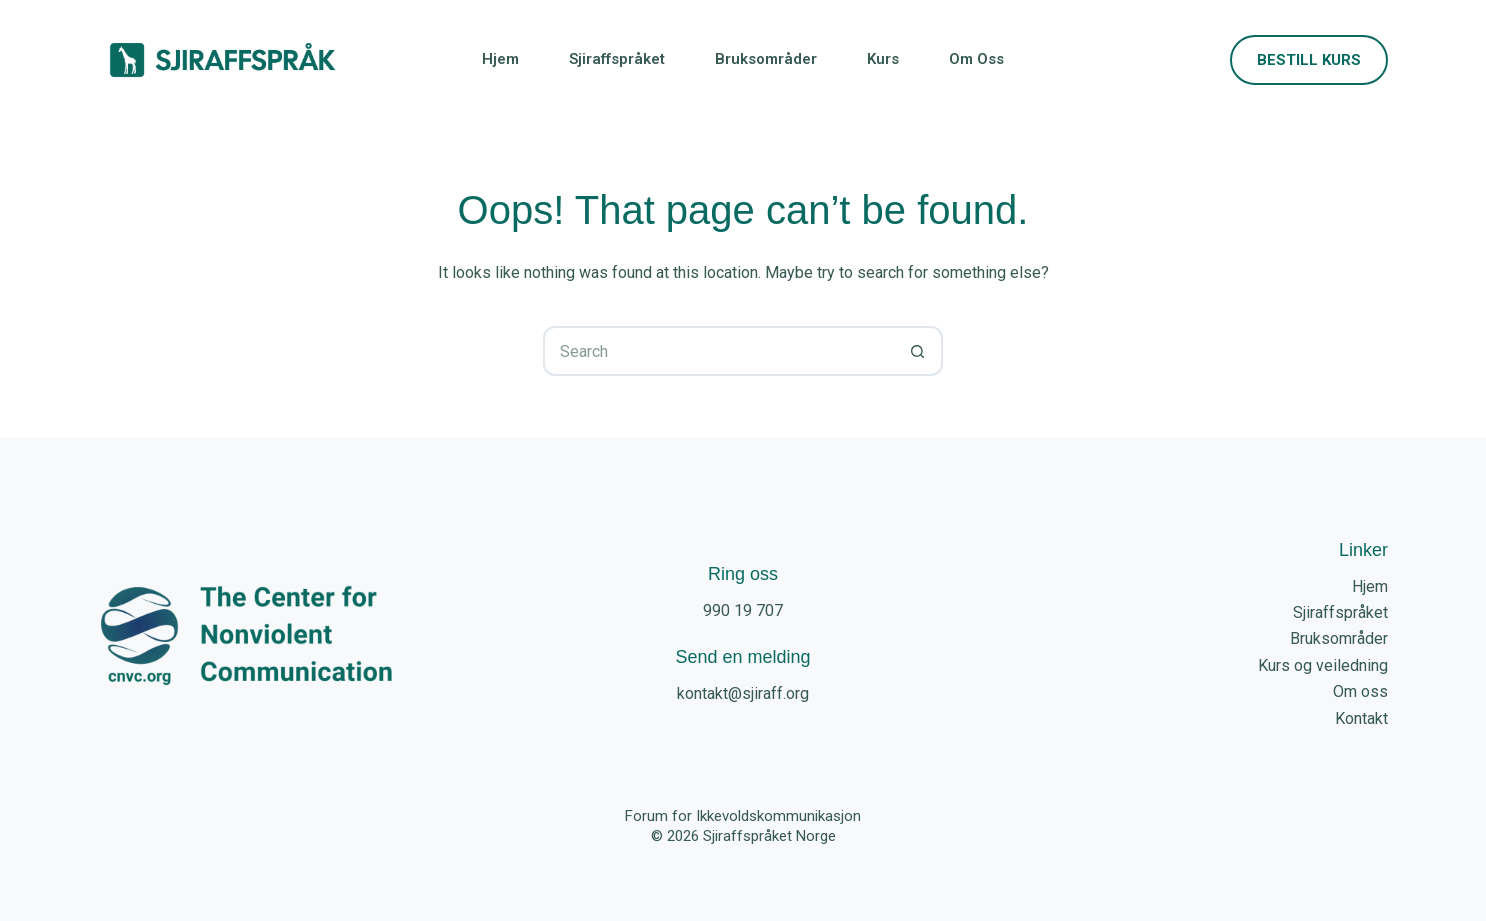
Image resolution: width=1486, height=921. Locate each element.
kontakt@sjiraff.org (743, 693)
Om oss (976, 59)
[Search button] (918, 351)
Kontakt (1361, 718)
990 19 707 (743, 610)
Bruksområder (766, 59)
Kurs (883, 59)
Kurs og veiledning (1323, 665)
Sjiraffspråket (617, 59)
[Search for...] (718, 351)
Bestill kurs (1309, 60)
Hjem (500, 59)
